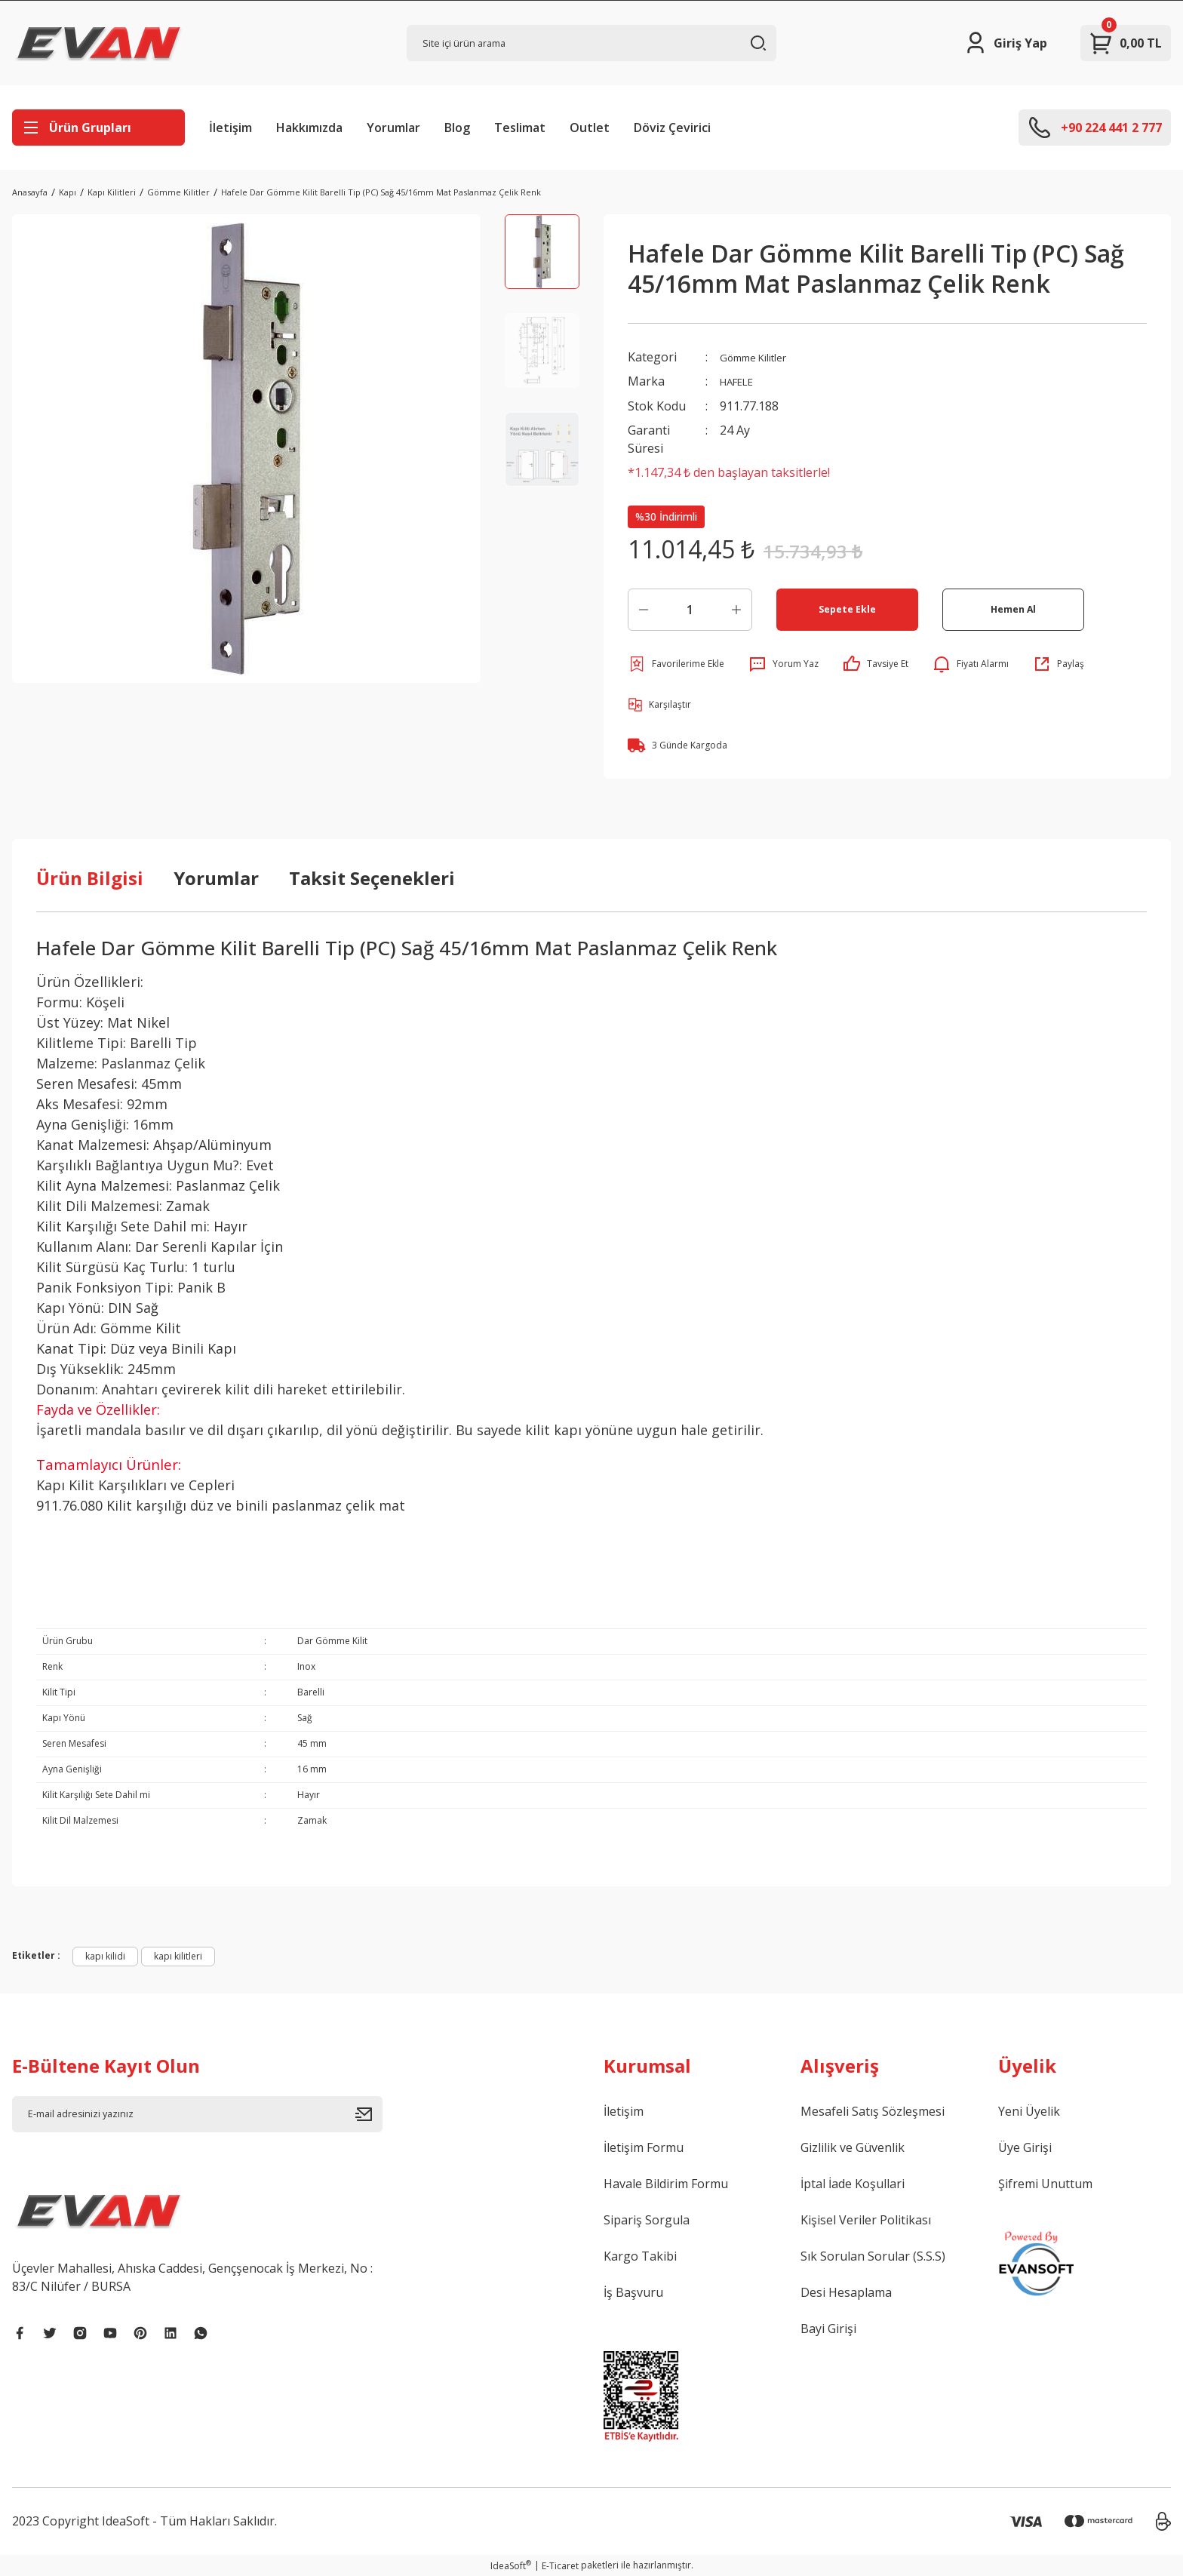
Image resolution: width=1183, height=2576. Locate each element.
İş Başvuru (633, 2291)
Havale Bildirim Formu (666, 2183)
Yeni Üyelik (1029, 2110)
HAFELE (741, 381)
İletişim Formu (644, 2146)
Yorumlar (393, 127)
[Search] (592, 43)
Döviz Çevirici (672, 127)
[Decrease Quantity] (643, 609)
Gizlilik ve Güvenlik (852, 2146)
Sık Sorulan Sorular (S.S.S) (872, 2255)
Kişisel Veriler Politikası (865, 2219)
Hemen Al (1013, 608)
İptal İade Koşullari (852, 2183)
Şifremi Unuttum (1045, 2183)
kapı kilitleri (178, 1955)
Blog (457, 127)
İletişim (230, 127)
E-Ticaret (560, 2565)
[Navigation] (98, 127)
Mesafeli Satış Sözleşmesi (872, 2110)
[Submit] (369, 2113)
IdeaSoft (510, 2565)
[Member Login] (1005, 43)
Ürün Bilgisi (89, 877)
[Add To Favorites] (676, 663)
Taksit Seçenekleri (372, 877)
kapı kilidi (105, 1955)
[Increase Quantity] (736, 609)
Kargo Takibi (640, 2255)
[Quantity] (690, 609)
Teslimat (519, 127)
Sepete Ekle (847, 608)
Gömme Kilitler (761, 357)
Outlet (590, 127)
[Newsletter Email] (197, 2113)
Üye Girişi (1025, 2146)
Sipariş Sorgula (647, 2219)
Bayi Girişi (828, 2327)
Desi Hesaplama (846, 2291)
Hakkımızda (309, 127)
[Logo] (99, 43)
